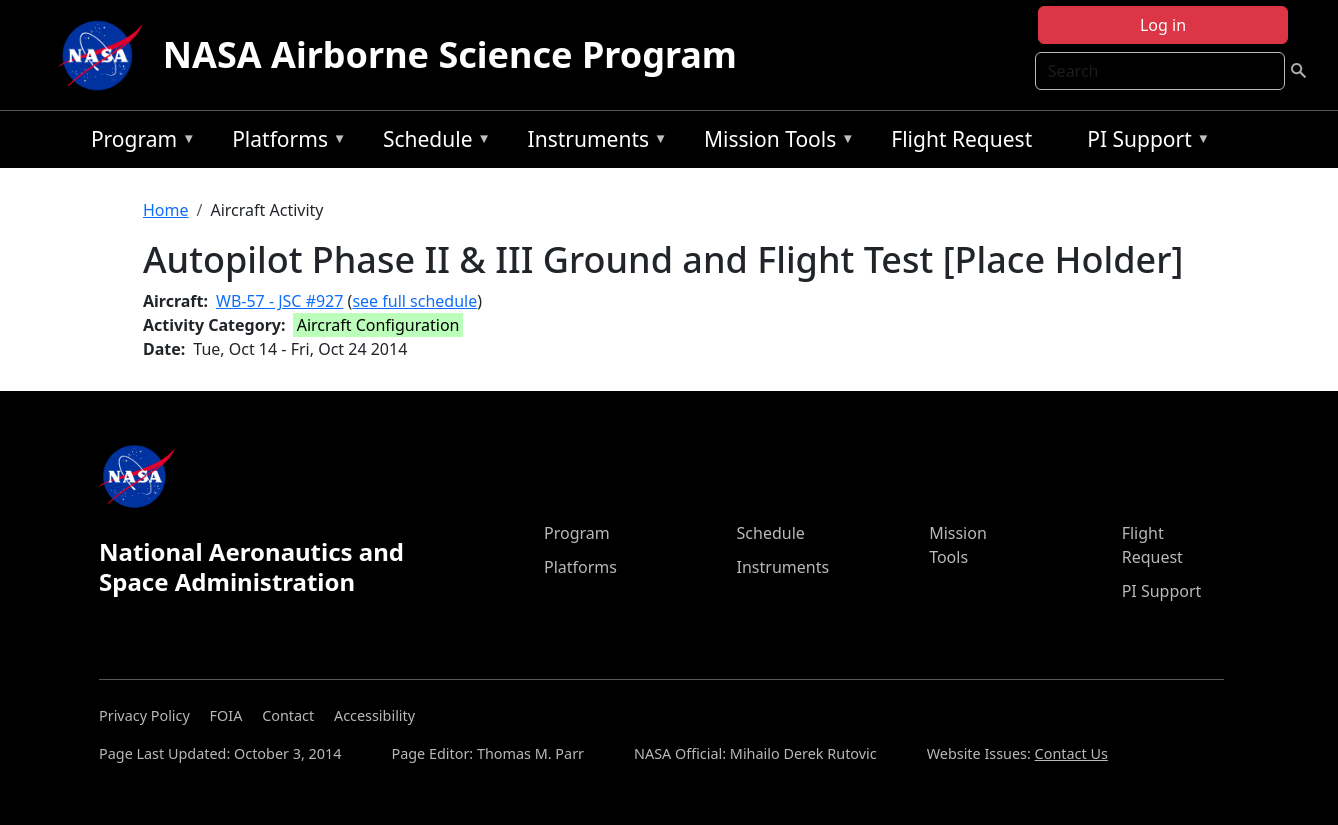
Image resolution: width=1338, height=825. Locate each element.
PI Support (1143, 142)
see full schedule (414, 301)
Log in (1163, 25)
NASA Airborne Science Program (450, 54)
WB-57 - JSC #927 (279, 301)
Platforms (284, 142)
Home (166, 210)
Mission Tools (774, 142)
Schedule (432, 142)
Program (138, 142)
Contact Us (1071, 753)
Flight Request (961, 139)
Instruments (593, 142)
